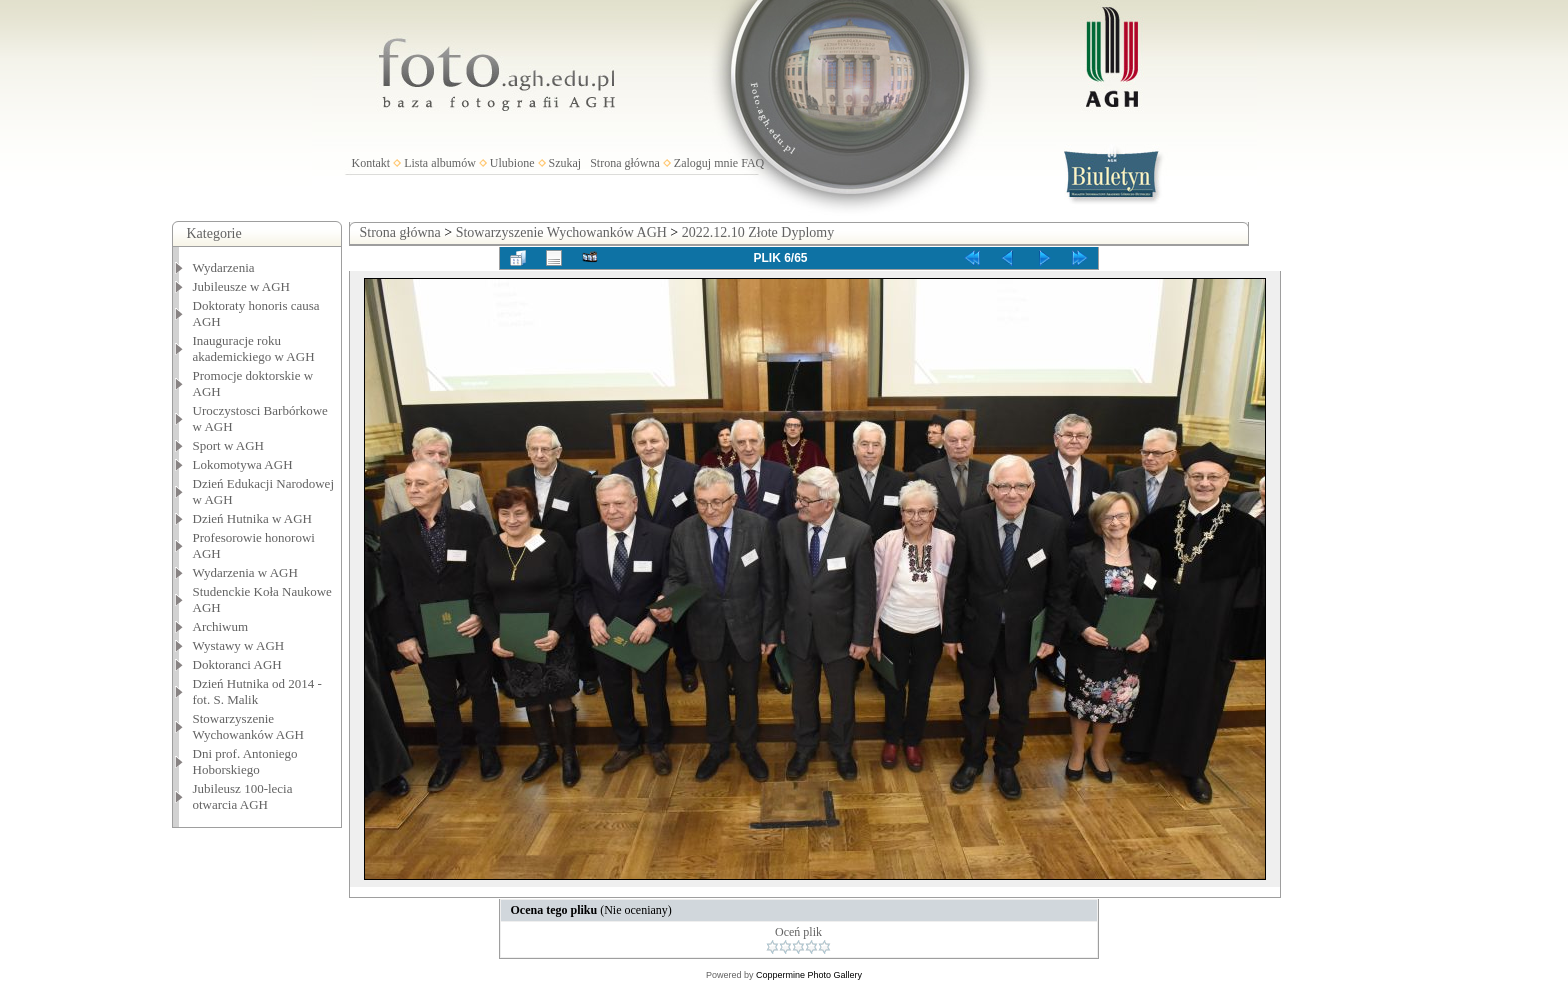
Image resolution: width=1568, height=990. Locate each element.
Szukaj (565, 163)
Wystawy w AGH (239, 645)
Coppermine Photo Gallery (809, 975)
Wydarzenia (224, 267)
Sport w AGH (229, 445)
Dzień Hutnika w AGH (253, 518)
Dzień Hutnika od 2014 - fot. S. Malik (257, 691)
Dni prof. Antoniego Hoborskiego (245, 761)
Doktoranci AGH (237, 664)
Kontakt (371, 163)
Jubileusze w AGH (242, 286)
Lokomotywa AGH (243, 464)
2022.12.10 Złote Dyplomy (758, 232)
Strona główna (625, 163)
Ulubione (512, 163)
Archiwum (221, 626)
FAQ (752, 163)
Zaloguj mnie (706, 163)
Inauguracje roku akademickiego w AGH (254, 348)
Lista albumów (440, 163)
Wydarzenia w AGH (245, 572)
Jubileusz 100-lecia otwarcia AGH (243, 796)
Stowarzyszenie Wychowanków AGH (249, 726)
